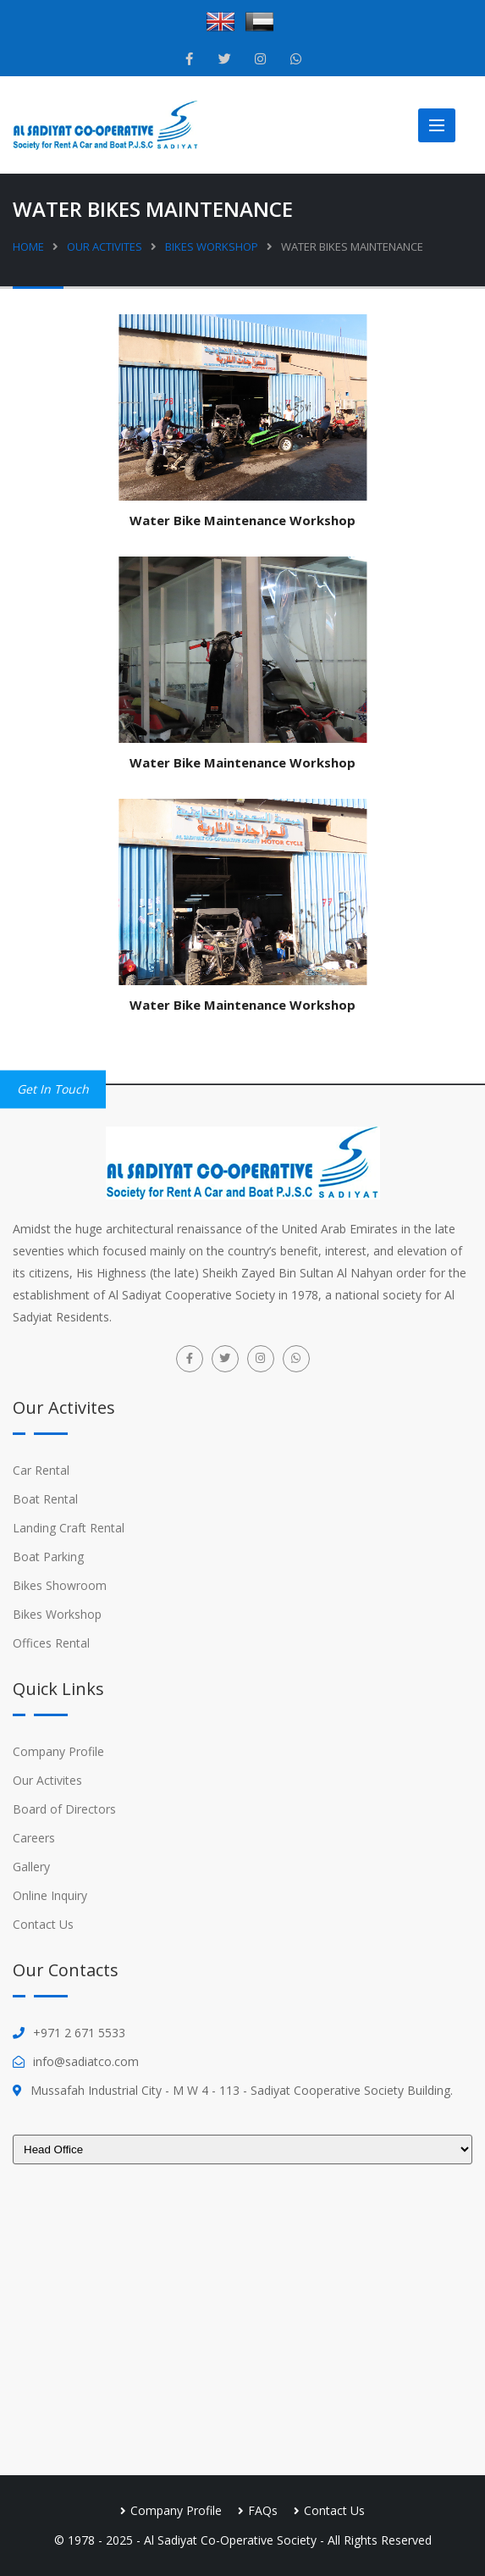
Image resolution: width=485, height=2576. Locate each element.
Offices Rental (51, 1643)
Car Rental (41, 1470)
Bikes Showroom (60, 1585)
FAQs (263, 2510)
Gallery (31, 1867)
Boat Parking (48, 1556)
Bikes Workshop (211, 246)
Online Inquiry (50, 1895)
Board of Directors (64, 1809)
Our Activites (104, 246)
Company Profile (58, 1751)
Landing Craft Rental (68, 1528)
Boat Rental (45, 1499)
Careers (34, 1838)
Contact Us (43, 1924)
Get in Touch (53, 1089)
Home (28, 246)
